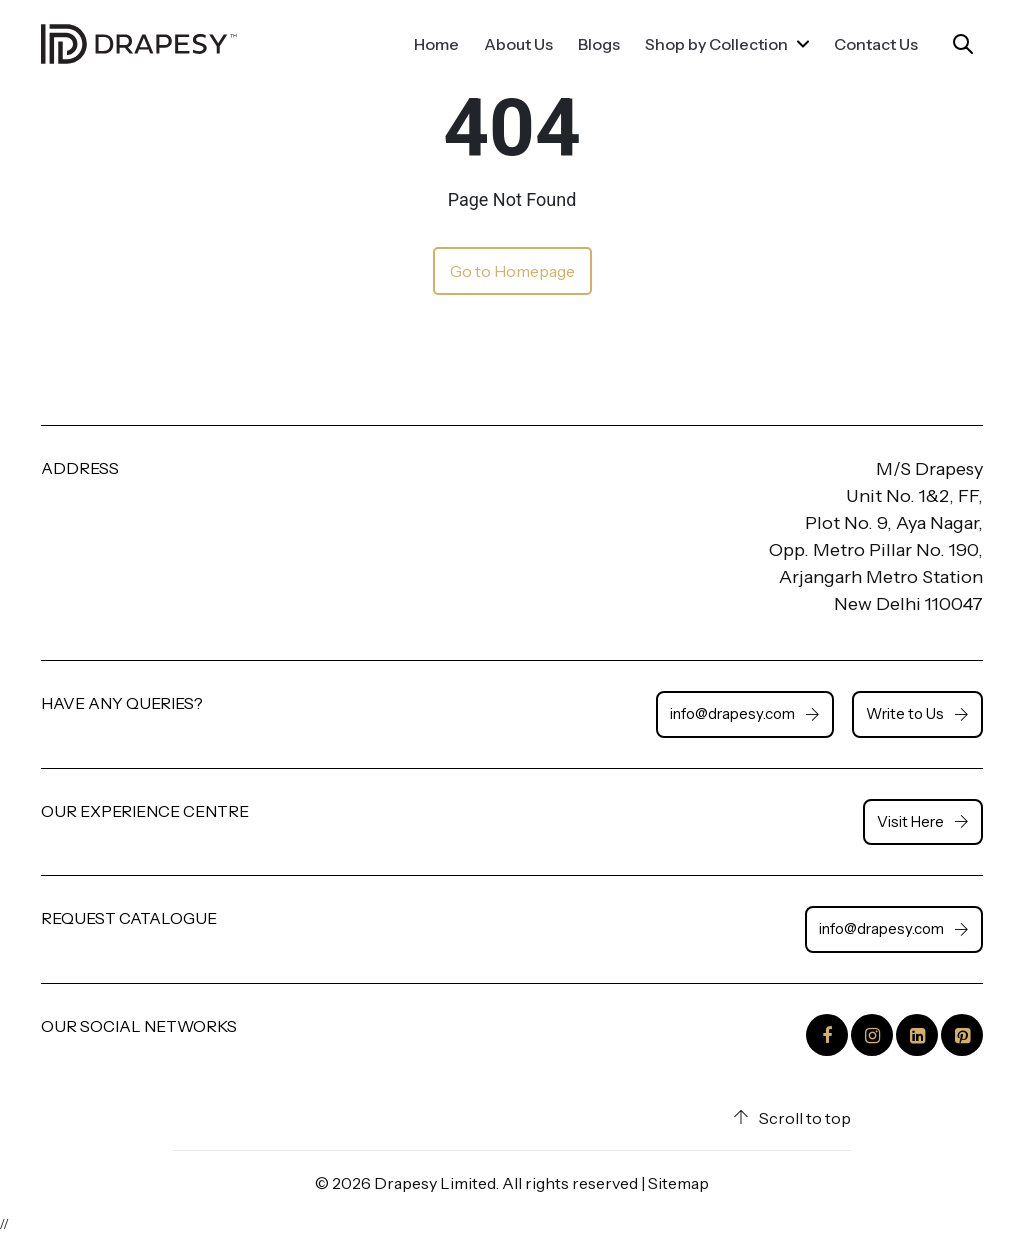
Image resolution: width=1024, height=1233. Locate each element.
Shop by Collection (727, 44)
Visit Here (923, 821)
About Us (518, 44)
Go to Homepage (512, 271)
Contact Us (876, 44)
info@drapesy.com (745, 713)
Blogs (599, 44)
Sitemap (678, 1183)
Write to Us (917, 713)
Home (436, 44)
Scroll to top (792, 1118)
